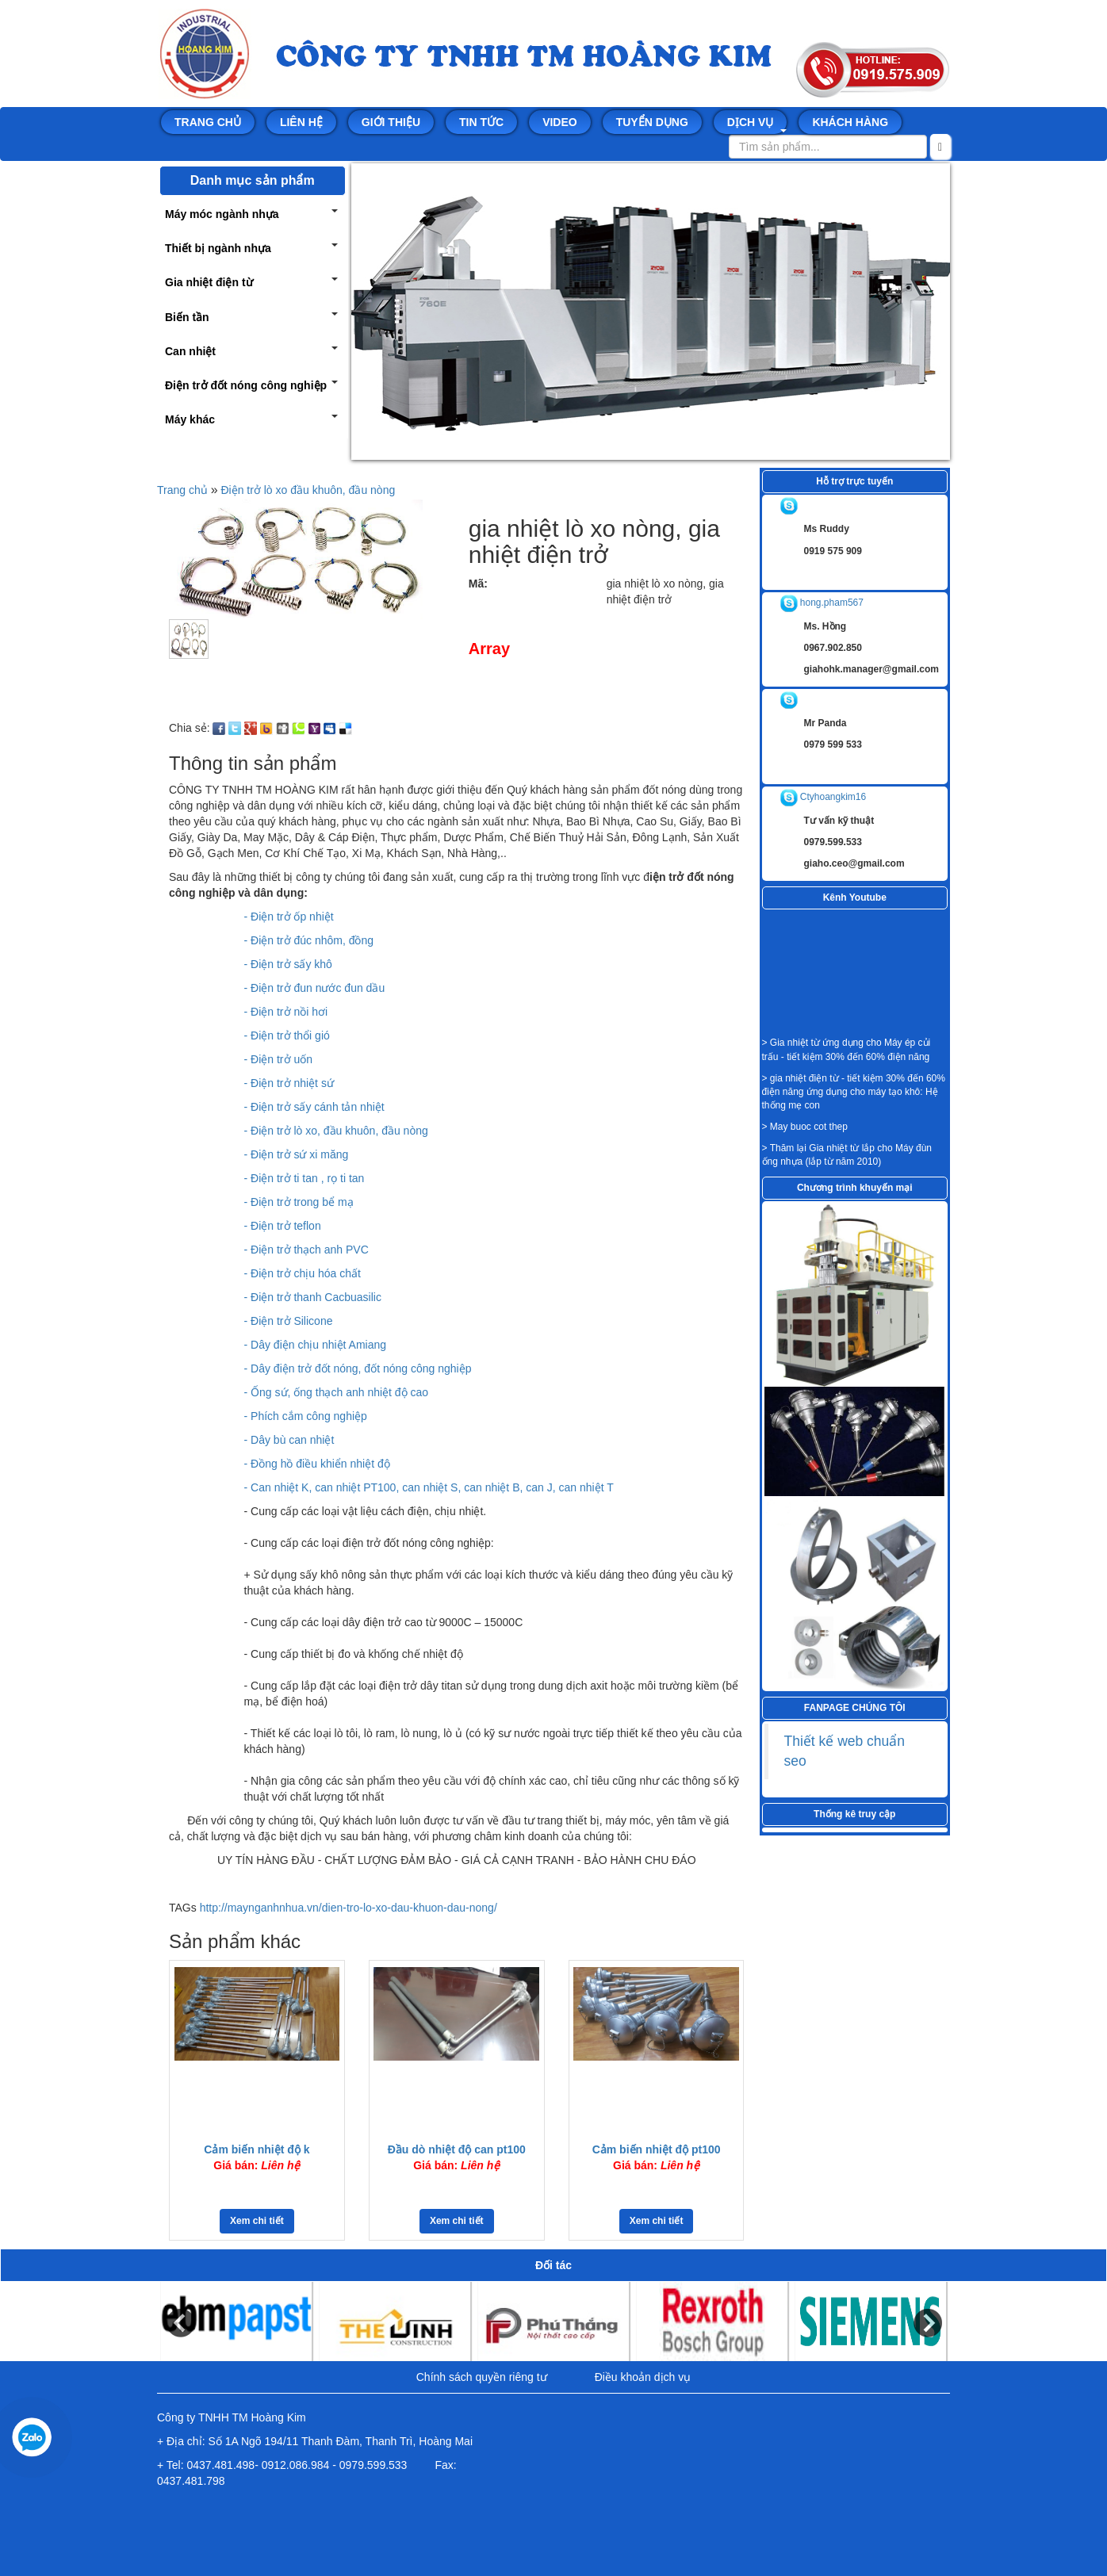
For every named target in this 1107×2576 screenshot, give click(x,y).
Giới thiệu (391, 122)
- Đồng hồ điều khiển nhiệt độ (317, 1463)
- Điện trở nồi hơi (286, 1011)
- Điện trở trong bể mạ (299, 1202)
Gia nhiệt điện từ (209, 282)
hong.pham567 (822, 602)
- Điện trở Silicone (288, 1321)
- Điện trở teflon (282, 1225)
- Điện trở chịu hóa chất (302, 1273)
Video (559, 122)
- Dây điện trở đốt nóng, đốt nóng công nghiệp (358, 1368)
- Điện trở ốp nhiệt (289, 916)
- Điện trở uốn (278, 1059)
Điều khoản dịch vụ (643, 2377)
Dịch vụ (757, 124)
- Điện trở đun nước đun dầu (314, 988)
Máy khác (190, 419)
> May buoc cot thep (805, 1126)
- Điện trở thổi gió (287, 1035)
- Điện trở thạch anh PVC (306, 1249)
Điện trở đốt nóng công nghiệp (246, 385)
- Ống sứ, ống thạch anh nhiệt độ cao (336, 1392)
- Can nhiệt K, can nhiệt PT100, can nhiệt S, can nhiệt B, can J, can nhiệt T (429, 1487)
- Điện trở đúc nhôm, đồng (309, 940)
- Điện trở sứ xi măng (296, 1154)
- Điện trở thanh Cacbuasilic (312, 1297)
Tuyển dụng (652, 122)
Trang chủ (207, 122)
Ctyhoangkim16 (823, 796)
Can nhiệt (190, 351)
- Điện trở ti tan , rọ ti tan (304, 1178)
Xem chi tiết (257, 2220)
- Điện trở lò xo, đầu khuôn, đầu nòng (336, 1130)
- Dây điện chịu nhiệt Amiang (315, 1344)
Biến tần (187, 317)
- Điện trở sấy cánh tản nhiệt (314, 1106)
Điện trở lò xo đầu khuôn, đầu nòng (307, 490)
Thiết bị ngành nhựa (218, 248)
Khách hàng (850, 122)
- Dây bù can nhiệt (289, 1439)
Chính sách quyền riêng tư (481, 2377)
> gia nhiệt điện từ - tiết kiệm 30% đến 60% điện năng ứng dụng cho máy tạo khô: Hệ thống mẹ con (853, 1092)
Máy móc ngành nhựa (222, 214)
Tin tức (481, 122)
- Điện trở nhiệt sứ (289, 1083)
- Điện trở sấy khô (288, 964)
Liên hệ (301, 122)
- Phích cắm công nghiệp (305, 1416)
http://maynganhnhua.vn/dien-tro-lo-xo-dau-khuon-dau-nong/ (348, 1907)
